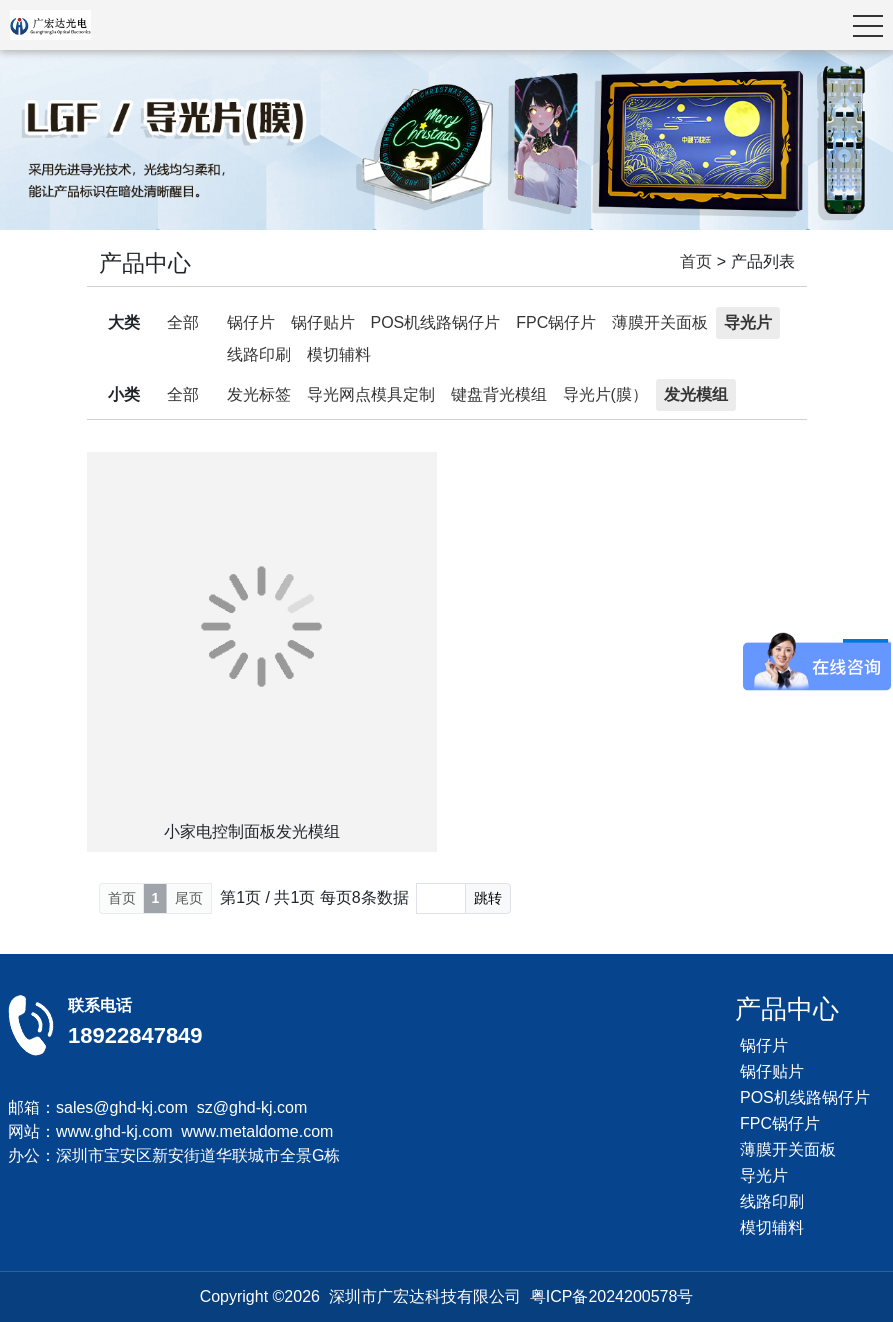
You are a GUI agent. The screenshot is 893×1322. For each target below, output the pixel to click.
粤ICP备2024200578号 (612, 1296)
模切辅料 (339, 354)
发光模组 (696, 394)
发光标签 (259, 394)
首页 (696, 261)
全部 (183, 322)
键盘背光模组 (499, 394)
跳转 (488, 898)
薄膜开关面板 (660, 322)
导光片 (748, 322)
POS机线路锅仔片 (436, 322)
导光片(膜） (605, 394)
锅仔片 (251, 322)
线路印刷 (259, 354)
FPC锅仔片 (556, 322)
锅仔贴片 (323, 322)
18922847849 (135, 1035)
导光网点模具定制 (371, 394)
